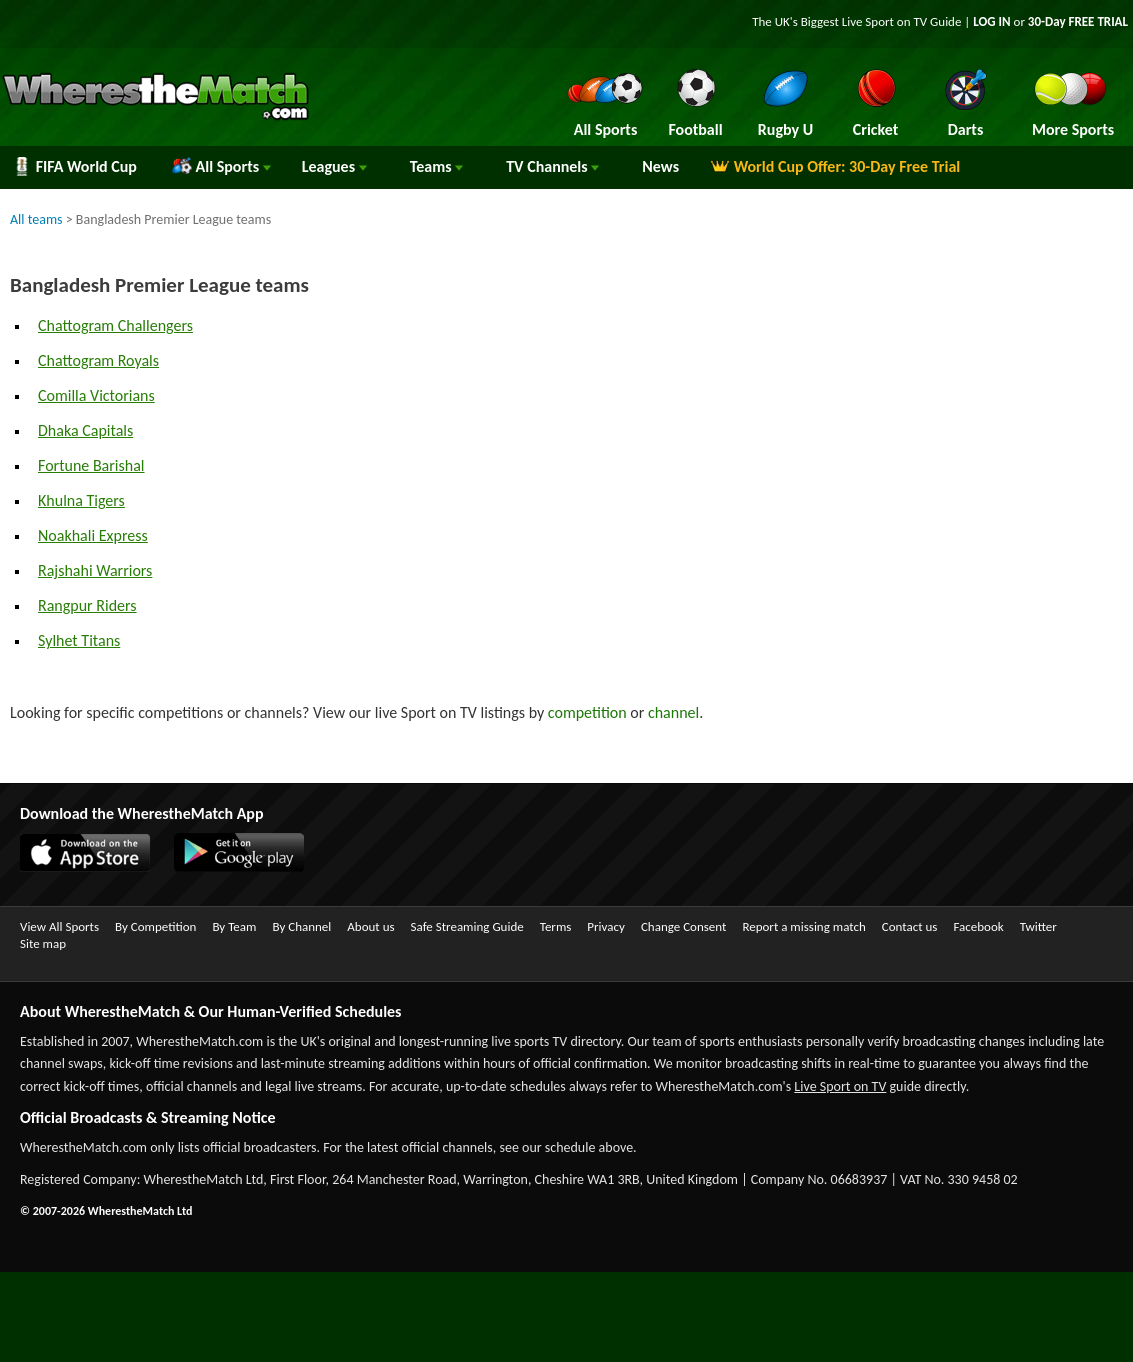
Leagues (334, 166)
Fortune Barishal (91, 465)
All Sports (221, 166)
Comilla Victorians (96, 395)
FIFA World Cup (74, 166)
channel (673, 712)
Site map (43, 943)
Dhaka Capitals (85, 430)
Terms (556, 926)
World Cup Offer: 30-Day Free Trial (835, 166)
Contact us (910, 926)
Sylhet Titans (79, 640)
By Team (234, 926)
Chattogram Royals (98, 360)
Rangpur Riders (87, 605)
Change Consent (683, 926)
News (660, 166)
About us (370, 926)
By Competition (155, 926)
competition (587, 712)
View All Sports (59, 926)
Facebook (978, 926)
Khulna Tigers (81, 500)
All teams (36, 219)
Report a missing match (803, 926)
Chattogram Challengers (115, 325)
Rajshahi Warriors (95, 570)
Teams (437, 166)
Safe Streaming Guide (467, 926)
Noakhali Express (93, 535)
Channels (552, 166)
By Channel (301, 926)
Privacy (606, 926)
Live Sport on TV (840, 1086)
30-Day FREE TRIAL (1078, 21)
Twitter (1038, 926)
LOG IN (991, 21)
